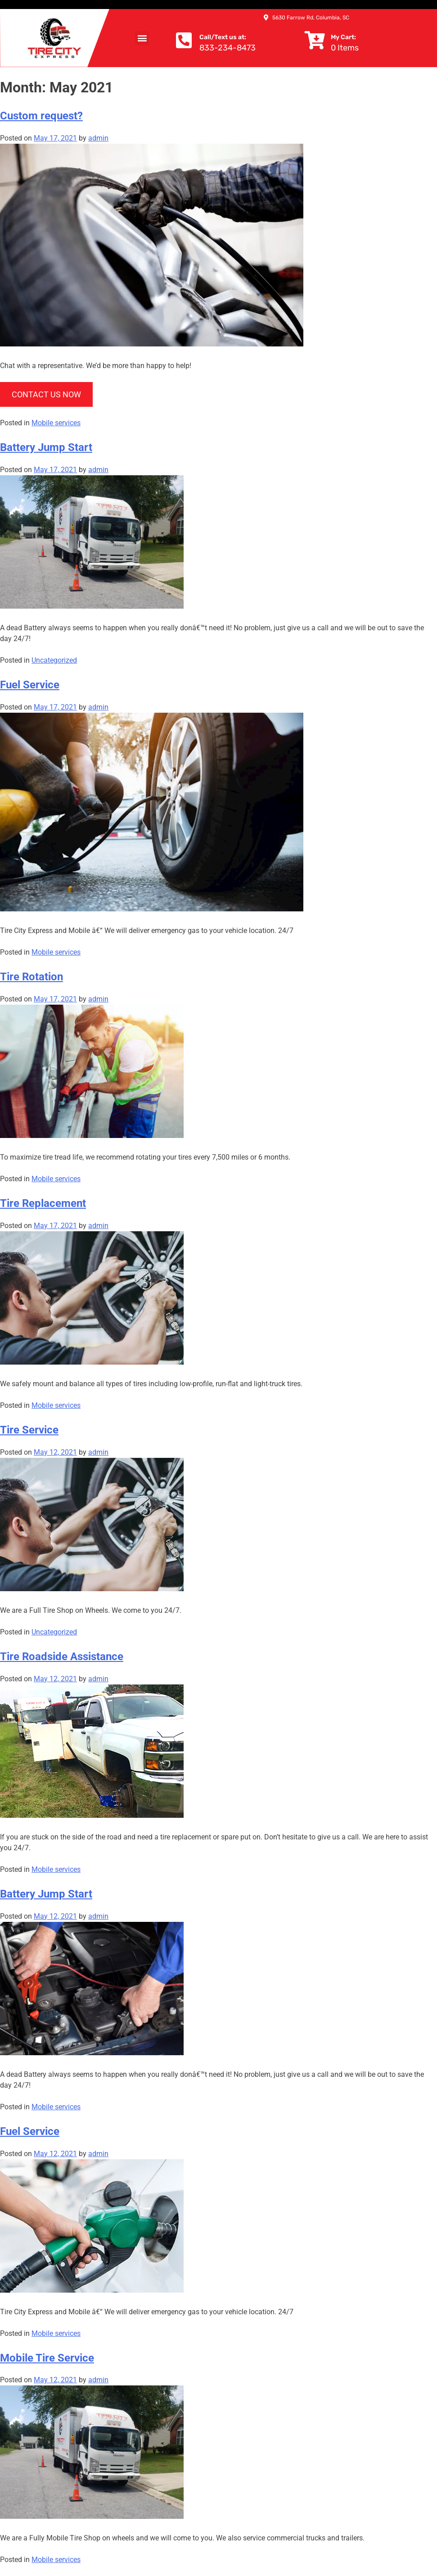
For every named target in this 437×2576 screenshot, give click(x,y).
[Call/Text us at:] (184, 40)
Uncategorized (54, 660)
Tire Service (29, 1430)
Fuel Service (29, 684)
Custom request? (41, 115)
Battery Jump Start (46, 447)
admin (98, 138)
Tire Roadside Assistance (61, 1656)
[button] (142, 38)
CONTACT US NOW (46, 394)
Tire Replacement (43, 1203)
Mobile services (56, 423)
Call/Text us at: (222, 37)
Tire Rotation (31, 976)
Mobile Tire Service (47, 2358)
